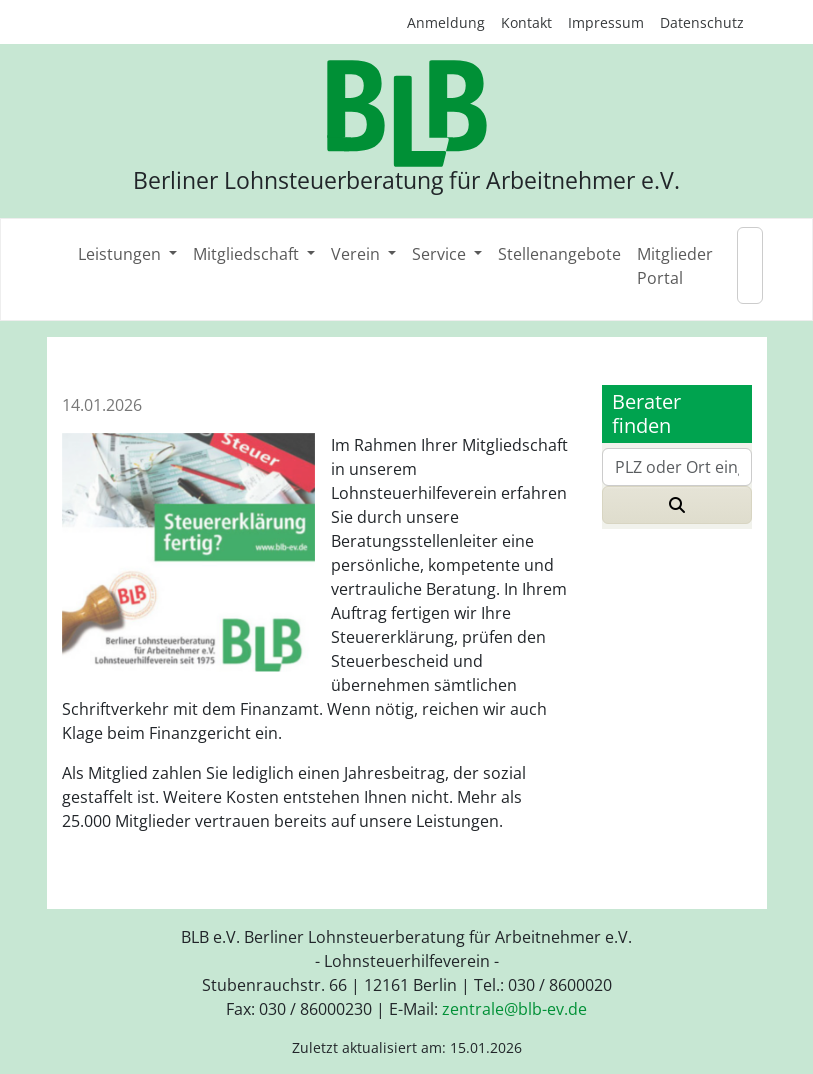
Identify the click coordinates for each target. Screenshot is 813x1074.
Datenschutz (702, 22)
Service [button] (441, 254)
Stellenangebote (559, 254)
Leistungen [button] (121, 254)
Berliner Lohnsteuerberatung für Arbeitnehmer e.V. (406, 180)
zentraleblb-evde (514, 1009)
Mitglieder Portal (675, 266)
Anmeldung (446, 22)
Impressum (606, 22)
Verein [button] (357, 254)
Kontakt (526, 22)
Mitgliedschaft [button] (248, 254)
